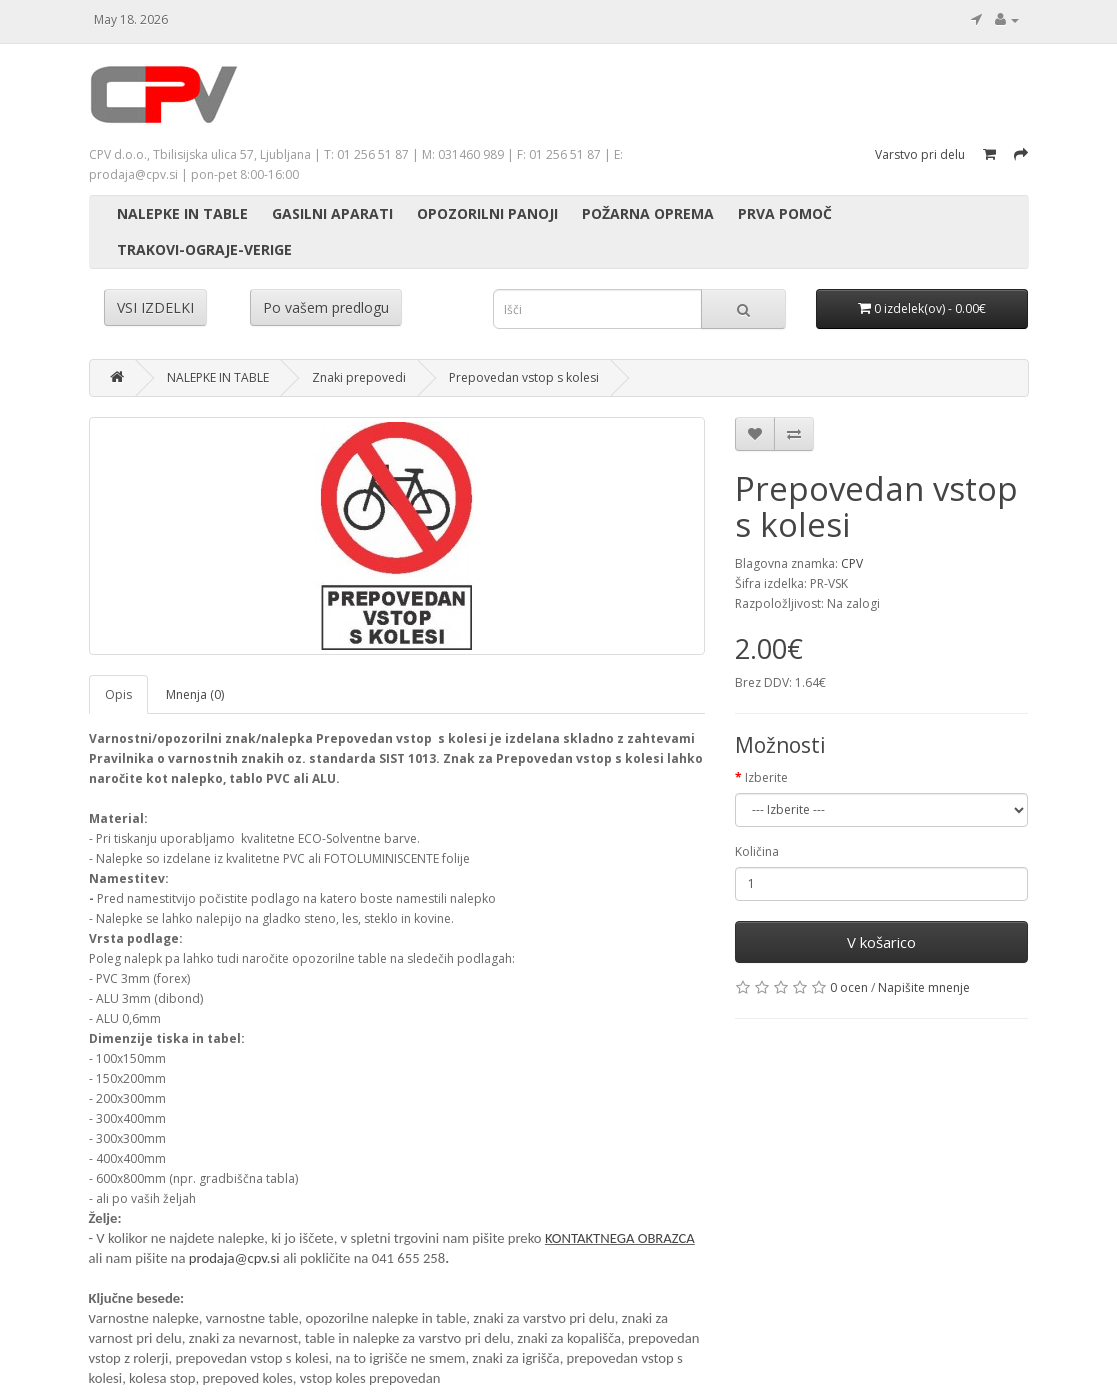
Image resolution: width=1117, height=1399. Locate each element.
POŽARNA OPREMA (648, 213)
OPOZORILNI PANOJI (487, 213)
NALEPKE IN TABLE (182, 213)
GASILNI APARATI (332, 213)
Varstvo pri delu (920, 154)
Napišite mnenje (924, 987)
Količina (757, 851)
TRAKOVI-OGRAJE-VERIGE (204, 249)
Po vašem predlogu (326, 307)
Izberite (766, 777)
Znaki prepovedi (359, 377)
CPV (852, 563)
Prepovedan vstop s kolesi (524, 377)
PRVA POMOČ (785, 213)
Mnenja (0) (195, 694)
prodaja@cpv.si (234, 1258)
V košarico (881, 942)
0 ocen (849, 987)
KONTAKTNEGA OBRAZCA (620, 1238)
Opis (118, 694)
